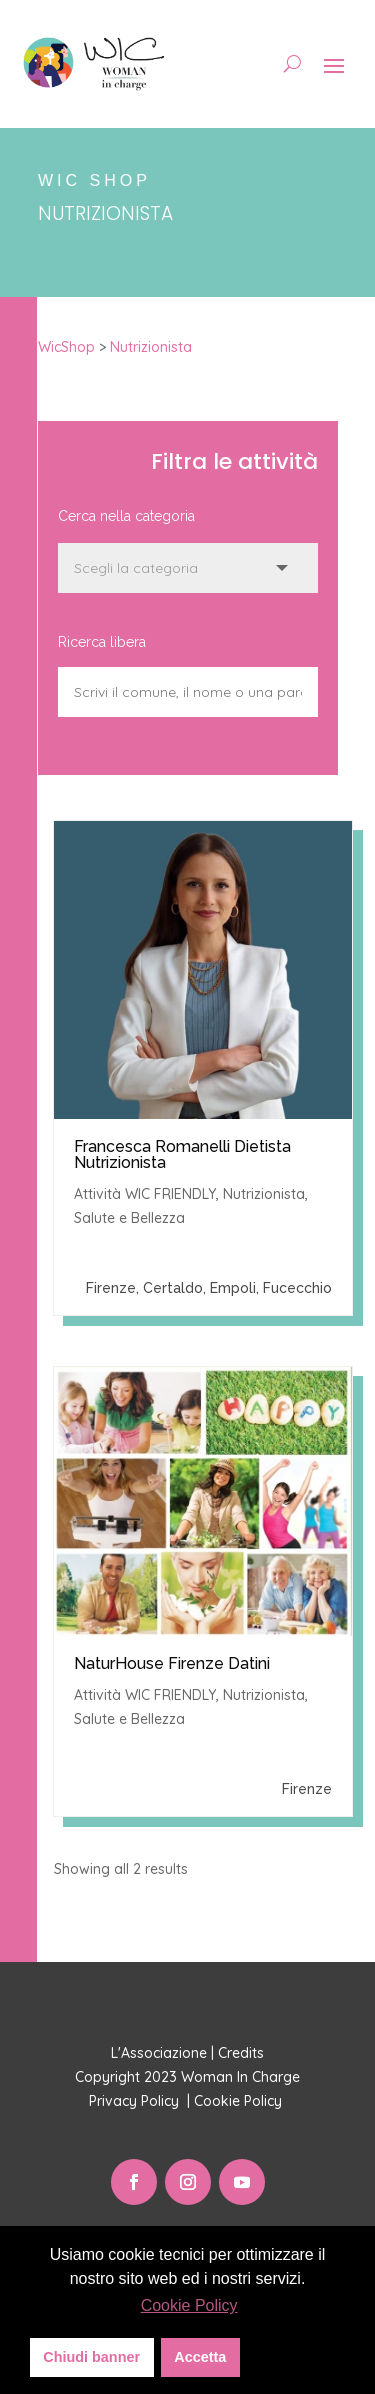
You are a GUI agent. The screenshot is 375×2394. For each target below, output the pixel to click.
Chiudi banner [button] (91, 2357)
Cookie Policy (240, 2101)
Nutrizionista (151, 347)
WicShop (66, 347)
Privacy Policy (136, 2101)
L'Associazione (159, 2053)
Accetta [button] (200, 2357)
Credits (241, 2053)
